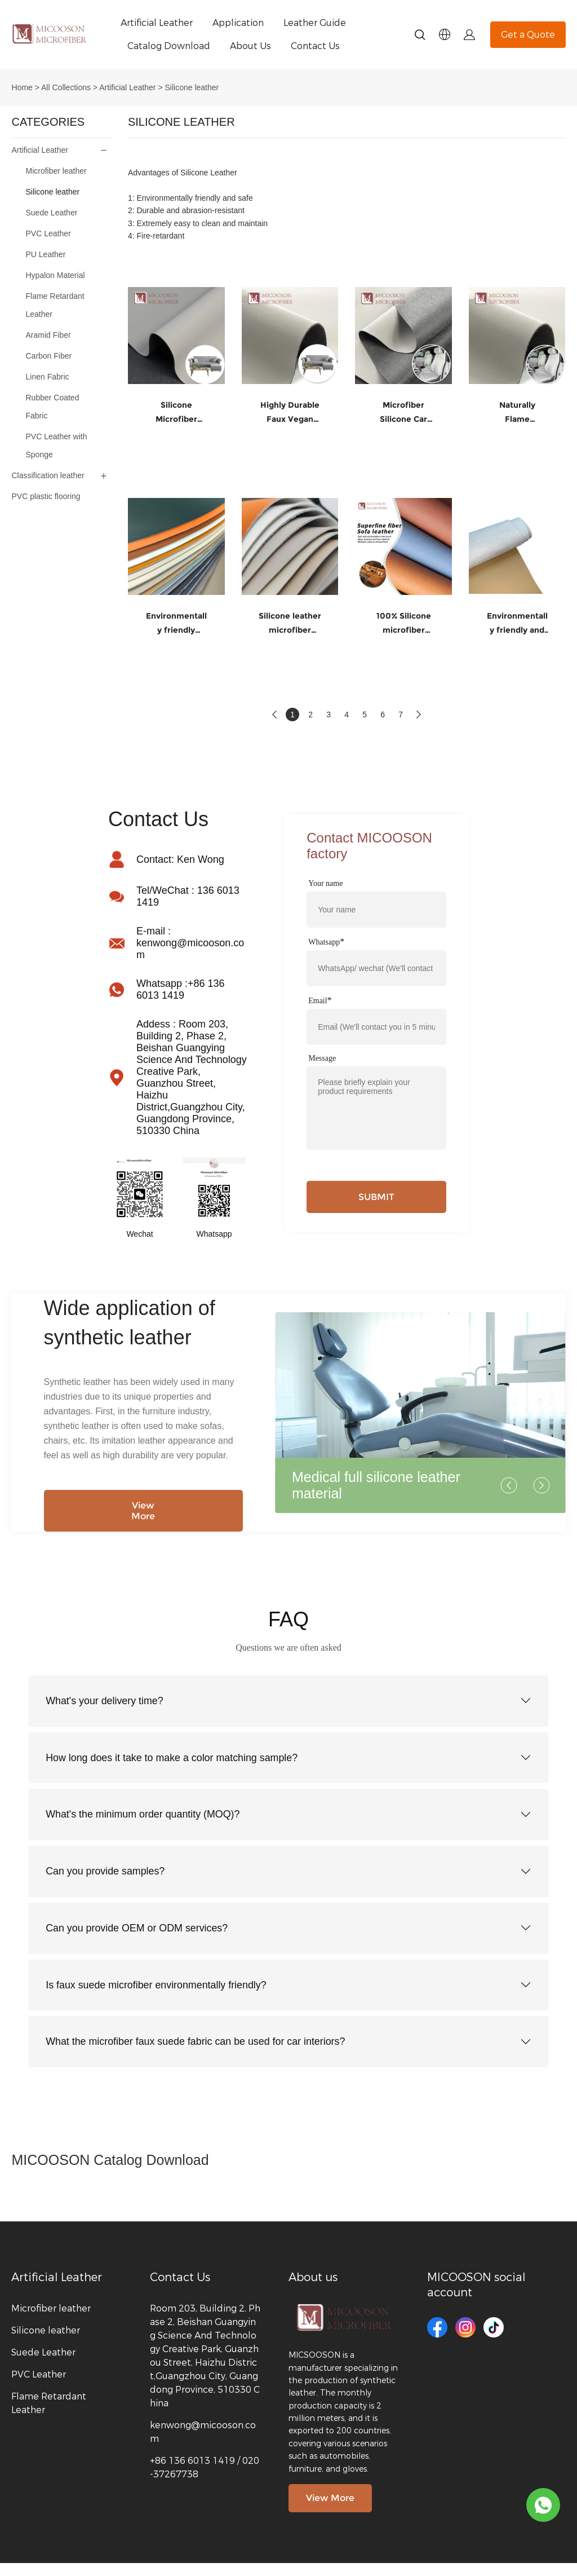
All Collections (66, 87)
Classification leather (47, 475)
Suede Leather (51, 212)
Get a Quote (528, 35)
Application (238, 23)
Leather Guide (314, 23)
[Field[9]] (376, 1027)
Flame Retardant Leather (54, 305)
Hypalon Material (55, 275)
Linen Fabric (47, 376)
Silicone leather (192, 87)
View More (143, 1510)
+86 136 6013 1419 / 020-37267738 (204, 2480)
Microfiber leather (55, 170)
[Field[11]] (376, 968)
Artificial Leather (157, 23)
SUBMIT (376, 1197)
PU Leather (45, 254)
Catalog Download (168, 46)
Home (21, 87)
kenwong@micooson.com (203, 2445)
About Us (250, 46)
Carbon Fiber (48, 355)
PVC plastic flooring (45, 496)
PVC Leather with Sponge (56, 445)
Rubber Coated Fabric (52, 406)
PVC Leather (47, 233)
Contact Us (315, 46)
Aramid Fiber (47, 334)
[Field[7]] (376, 910)
